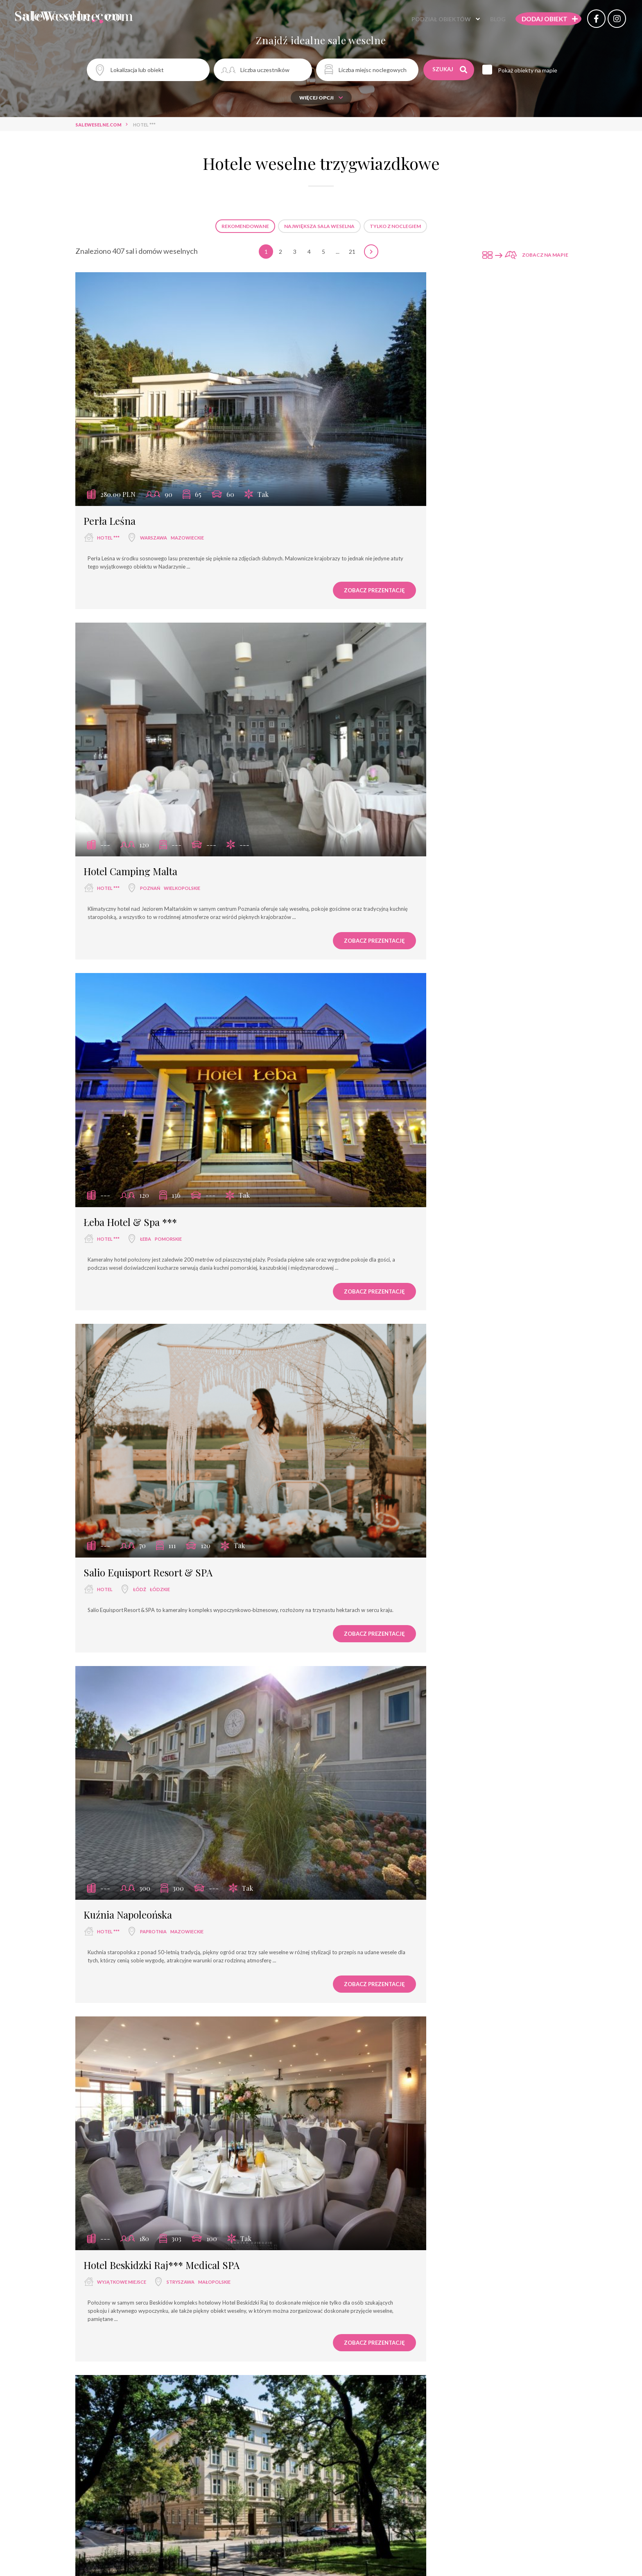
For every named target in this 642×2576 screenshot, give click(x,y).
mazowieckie (187, 462)
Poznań (403, 462)
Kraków (150, 1322)
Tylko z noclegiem (395, 226)
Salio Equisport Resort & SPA (401, 729)
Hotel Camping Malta (383, 445)
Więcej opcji (321, 98)
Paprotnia (153, 1030)
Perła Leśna (110, 445)
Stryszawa (434, 1030)
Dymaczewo (156, 2173)
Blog (481, 20)
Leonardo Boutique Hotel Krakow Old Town (179, 1305)
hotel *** (108, 462)
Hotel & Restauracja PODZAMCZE (411, 2439)
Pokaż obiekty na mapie (534, 70)
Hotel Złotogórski (375, 2156)
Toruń (401, 1322)
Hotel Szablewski (121, 2156)
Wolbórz (405, 1597)
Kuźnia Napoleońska (128, 1013)
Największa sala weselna (319, 226)
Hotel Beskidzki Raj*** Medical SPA (415, 1013)
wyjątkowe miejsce (374, 1030)
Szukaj (451, 69)
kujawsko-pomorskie (441, 1322)
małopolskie (467, 1030)
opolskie (171, 2456)
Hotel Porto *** (371, 1864)
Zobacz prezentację (261, 523)
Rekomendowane (245, 226)
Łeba (145, 746)
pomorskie (168, 746)
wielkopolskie (435, 462)
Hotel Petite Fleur (375, 1305)
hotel (358, 746)
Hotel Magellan (370, 1580)
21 (352, 251)
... (337, 251)
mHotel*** (107, 1864)
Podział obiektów (424, 20)
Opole (148, 2456)
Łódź (392, 746)
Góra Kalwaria (412, 2456)
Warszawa (153, 462)
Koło (400, 2173)
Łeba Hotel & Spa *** (130, 729)
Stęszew (150, 1597)
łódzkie (413, 746)
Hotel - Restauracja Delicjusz (147, 1580)
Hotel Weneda (114, 2439)
